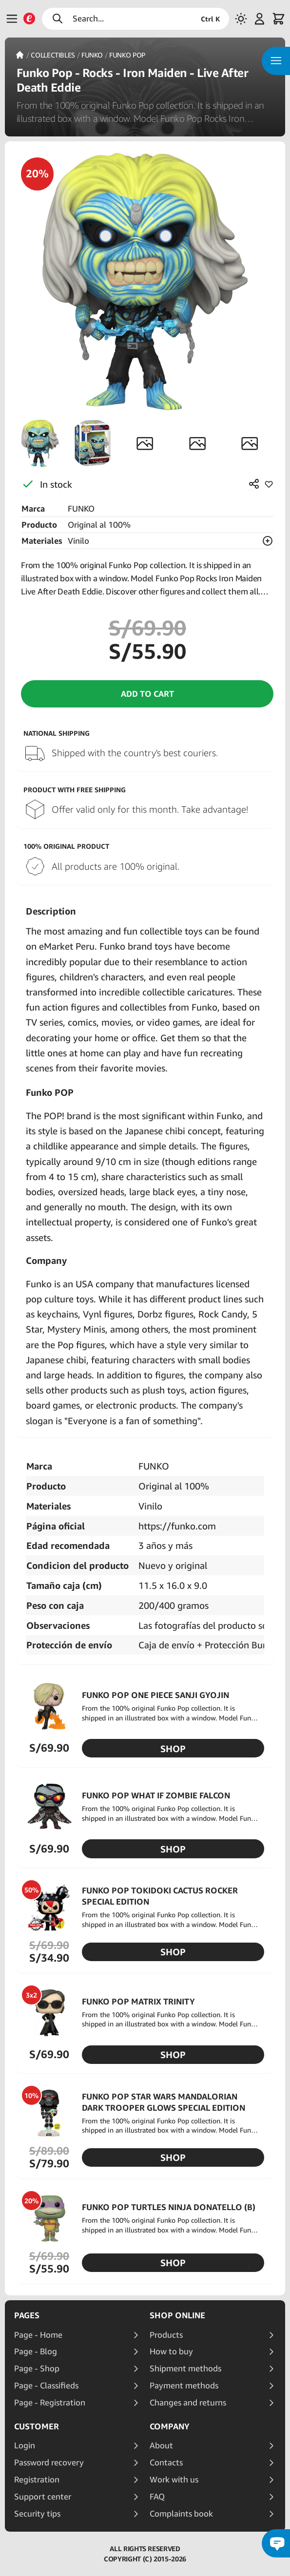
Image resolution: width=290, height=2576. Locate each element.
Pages (26, 2315)
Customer (36, 2426)
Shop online (177, 2315)
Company (170, 2426)
